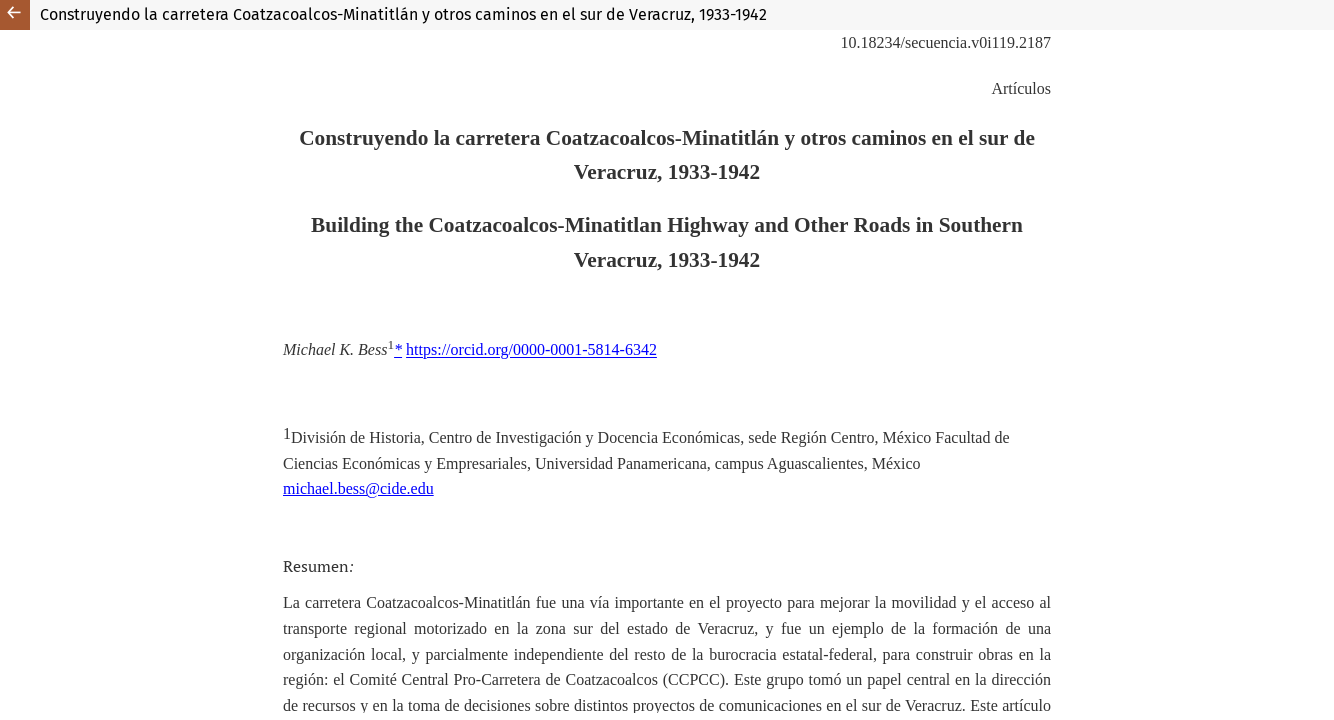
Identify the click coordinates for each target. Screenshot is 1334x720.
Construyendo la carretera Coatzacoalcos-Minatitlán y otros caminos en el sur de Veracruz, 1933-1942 (403, 14)
